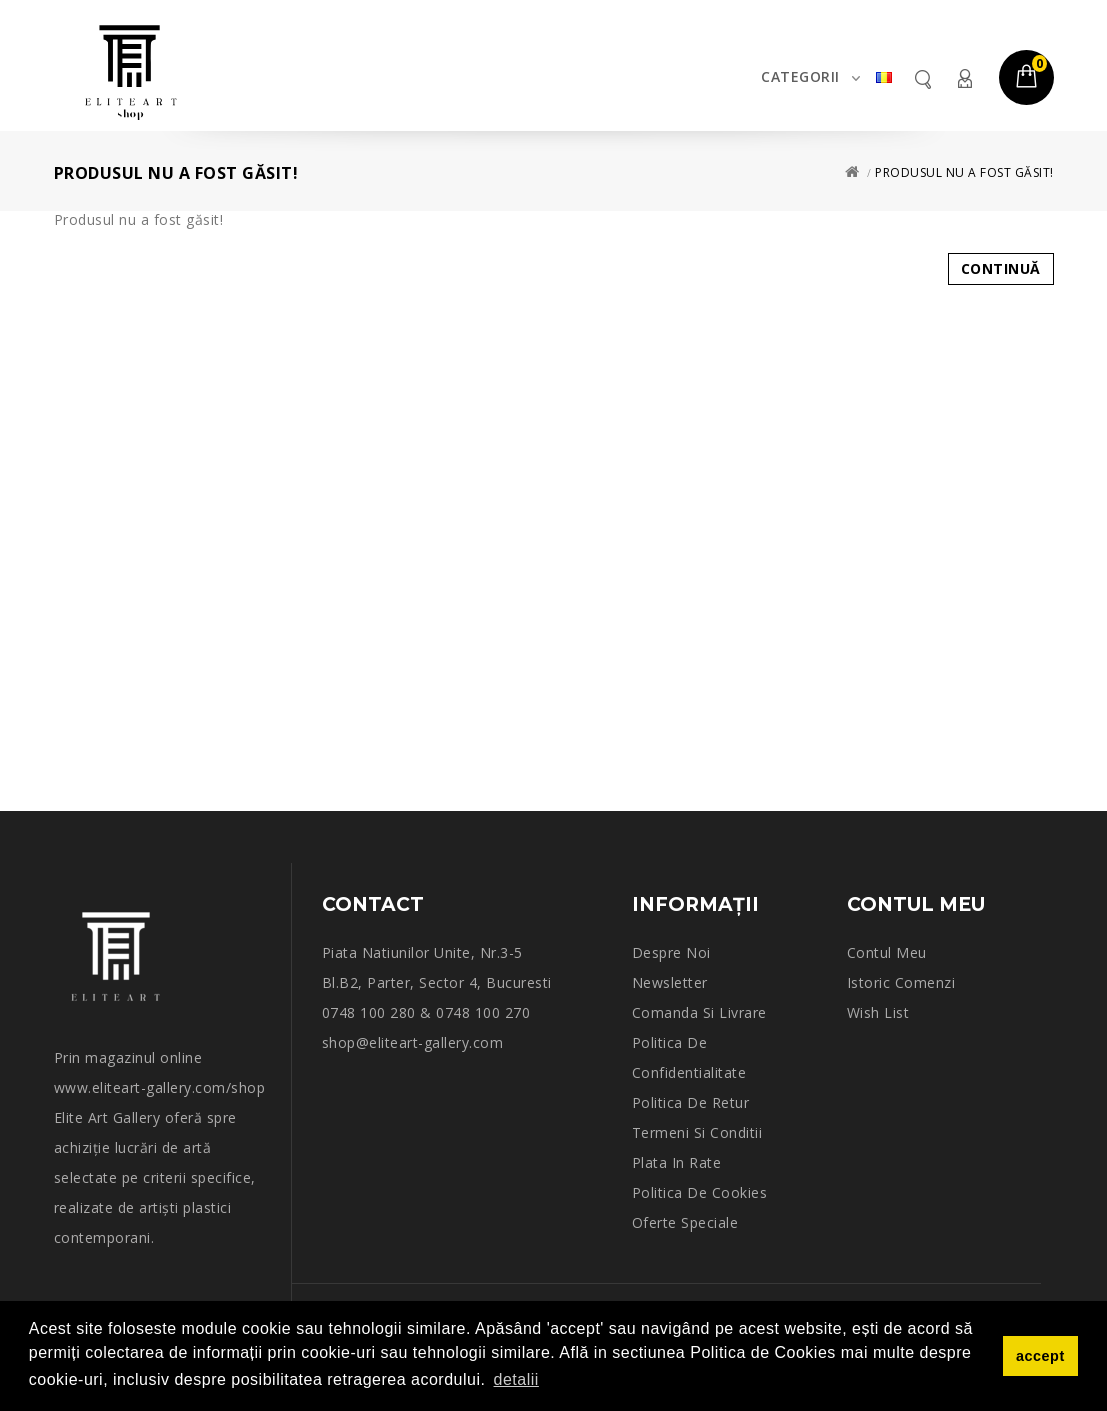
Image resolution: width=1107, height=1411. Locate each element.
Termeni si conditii (697, 1132)
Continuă (1001, 268)
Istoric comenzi (901, 982)
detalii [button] (516, 1379)
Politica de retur (691, 1102)
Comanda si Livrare (699, 1012)
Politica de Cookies (700, 1192)
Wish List (878, 1012)
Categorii (800, 76)
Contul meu (964, 78)
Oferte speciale (685, 1222)
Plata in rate (677, 1162)
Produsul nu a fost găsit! (964, 172)
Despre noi (671, 952)
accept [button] (1040, 1356)
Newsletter (670, 982)
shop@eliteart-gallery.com (413, 1042)
